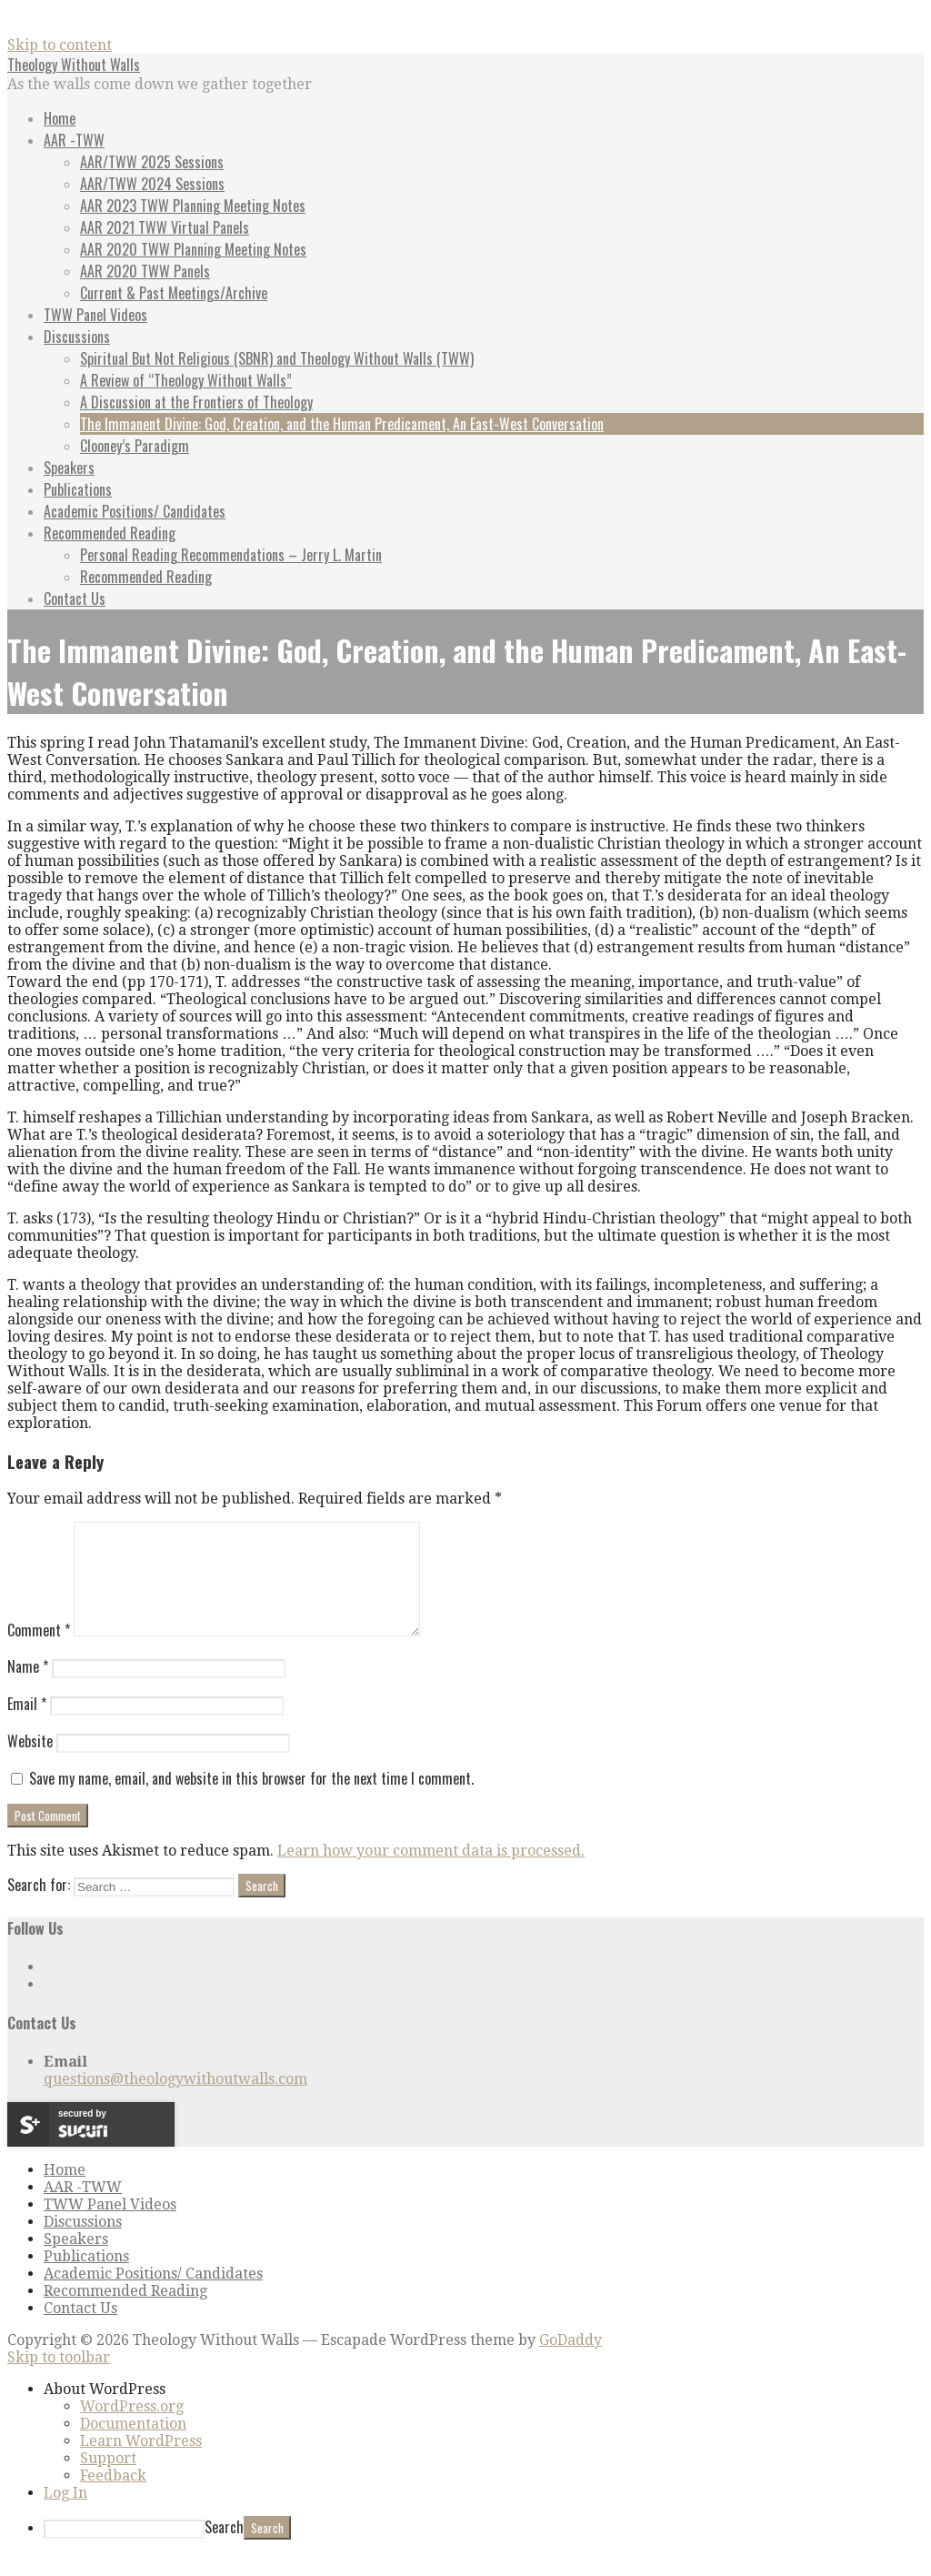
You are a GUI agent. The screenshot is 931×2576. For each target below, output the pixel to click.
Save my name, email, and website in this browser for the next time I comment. (251, 1800)
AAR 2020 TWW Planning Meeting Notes (193, 249)
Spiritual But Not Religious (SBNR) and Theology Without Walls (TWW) (277, 358)
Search (224, 2549)
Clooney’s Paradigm (134, 446)
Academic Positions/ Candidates (134, 511)
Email (26, 1725)
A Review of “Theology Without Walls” (186, 380)
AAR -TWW (74, 140)
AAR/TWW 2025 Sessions (152, 162)
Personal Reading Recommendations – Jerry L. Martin (231, 555)
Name (27, 1688)
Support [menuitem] (108, 2480)
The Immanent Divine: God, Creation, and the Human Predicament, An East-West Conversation (342, 424)
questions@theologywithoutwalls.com (175, 2100)
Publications (78, 489)
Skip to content (59, 45)
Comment (38, 1652)
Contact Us (74, 598)
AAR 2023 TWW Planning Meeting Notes (192, 205)
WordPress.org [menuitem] (132, 2428)
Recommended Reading (109, 533)
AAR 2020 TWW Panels (145, 271)
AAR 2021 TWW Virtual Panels (164, 227)
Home (59, 118)
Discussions (77, 336)
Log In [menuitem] (65, 2514)
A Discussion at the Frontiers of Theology (196, 402)
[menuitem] (484, 2411)
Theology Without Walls (73, 64)
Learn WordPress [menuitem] (141, 2462)
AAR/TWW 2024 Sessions (152, 184)
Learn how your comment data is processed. (431, 1872)
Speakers (69, 467)
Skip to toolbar (58, 2379)
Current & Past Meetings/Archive (173, 293)
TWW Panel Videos (95, 315)
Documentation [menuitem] (133, 2445)
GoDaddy (570, 2361)
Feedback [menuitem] (113, 2497)
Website (30, 1763)
